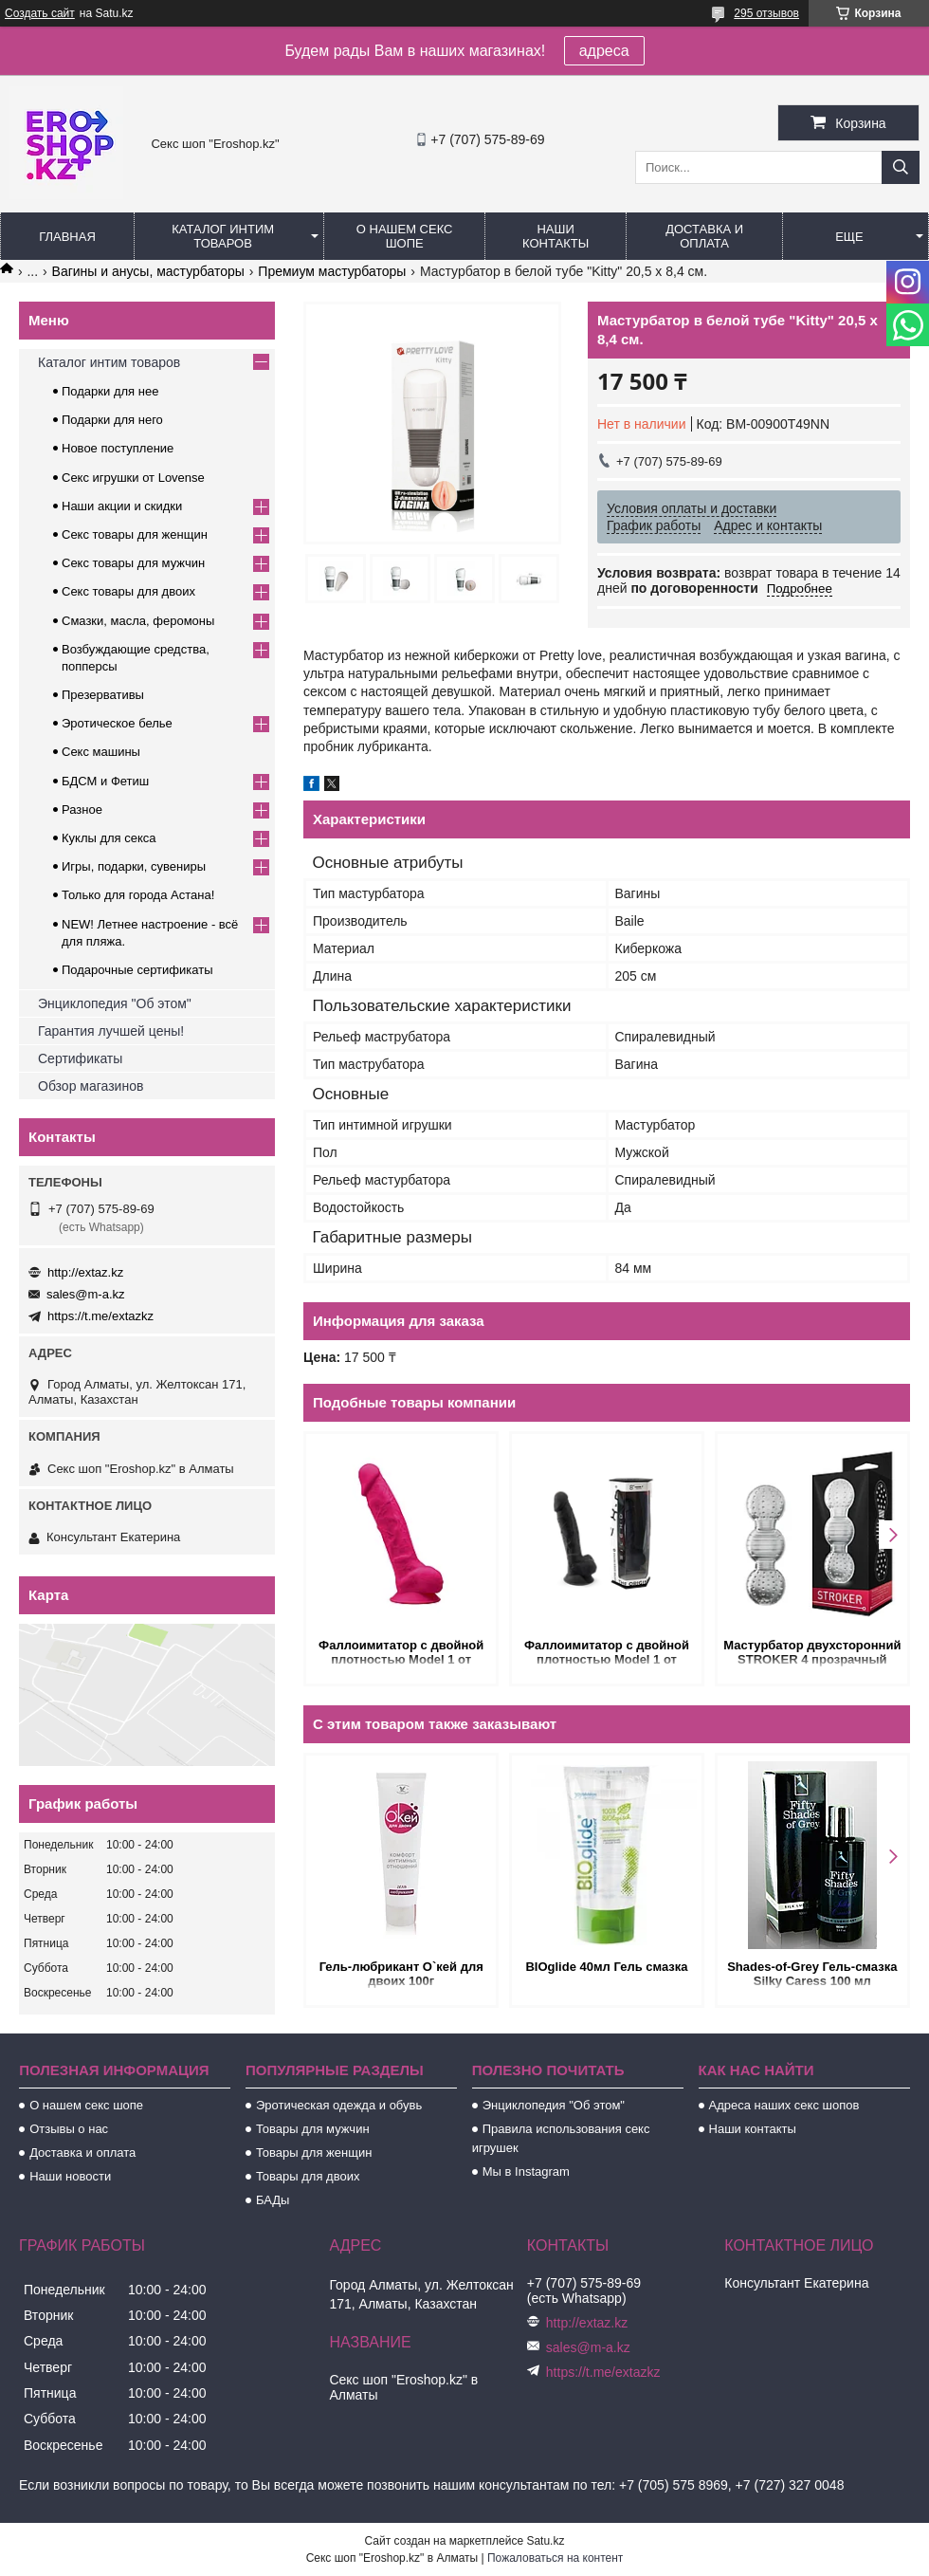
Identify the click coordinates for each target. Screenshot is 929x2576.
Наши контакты (555, 236)
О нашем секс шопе (404, 236)
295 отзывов (766, 13)
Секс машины (101, 752)
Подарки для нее (110, 391)
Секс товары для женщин (135, 534)
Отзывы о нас (68, 2129)
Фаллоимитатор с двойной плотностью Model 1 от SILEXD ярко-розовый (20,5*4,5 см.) (401, 1653)
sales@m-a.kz (85, 1294)
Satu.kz (545, 2541)
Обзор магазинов (90, 1086)
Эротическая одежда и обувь (339, 2105)
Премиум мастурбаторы (332, 271)
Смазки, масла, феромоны (138, 621)
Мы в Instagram (526, 2171)
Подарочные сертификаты (137, 970)
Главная (67, 237)
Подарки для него (112, 420)
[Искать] (901, 167)
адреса (604, 51)
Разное (82, 809)
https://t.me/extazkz (100, 1316)
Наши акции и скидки (122, 506)
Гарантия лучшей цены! (111, 1031)
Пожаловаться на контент (555, 2558)
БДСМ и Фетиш (105, 781)
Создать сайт (40, 13)
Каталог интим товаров (223, 236)
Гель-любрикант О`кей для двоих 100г (401, 1974)
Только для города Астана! (138, 895)
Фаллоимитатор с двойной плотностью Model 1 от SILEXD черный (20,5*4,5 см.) (606, 1653)
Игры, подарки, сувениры (134, 866)
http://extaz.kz (85, 1272)
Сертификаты (80, 1058)
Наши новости (70, 2176)
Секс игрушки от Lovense (133, 477)
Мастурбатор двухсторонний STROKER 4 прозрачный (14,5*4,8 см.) (812, 1653)
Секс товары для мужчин (133, 563)
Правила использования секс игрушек (561, 2138)
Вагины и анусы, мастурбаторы (148, 271)
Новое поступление (117, 448)
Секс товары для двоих (128, 591)
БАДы (273, 2200)
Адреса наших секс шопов (784, 2105)
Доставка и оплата (704, 236)
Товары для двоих (308, 2176)
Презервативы (103, 695)
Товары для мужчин (313, 2129)
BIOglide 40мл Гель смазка (606, 1967)
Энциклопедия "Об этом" (114, 1003)
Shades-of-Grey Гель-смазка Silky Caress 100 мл (812, 1974)
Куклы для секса (109, 838)
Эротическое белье (117, 723)
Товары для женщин (314, 2152)
